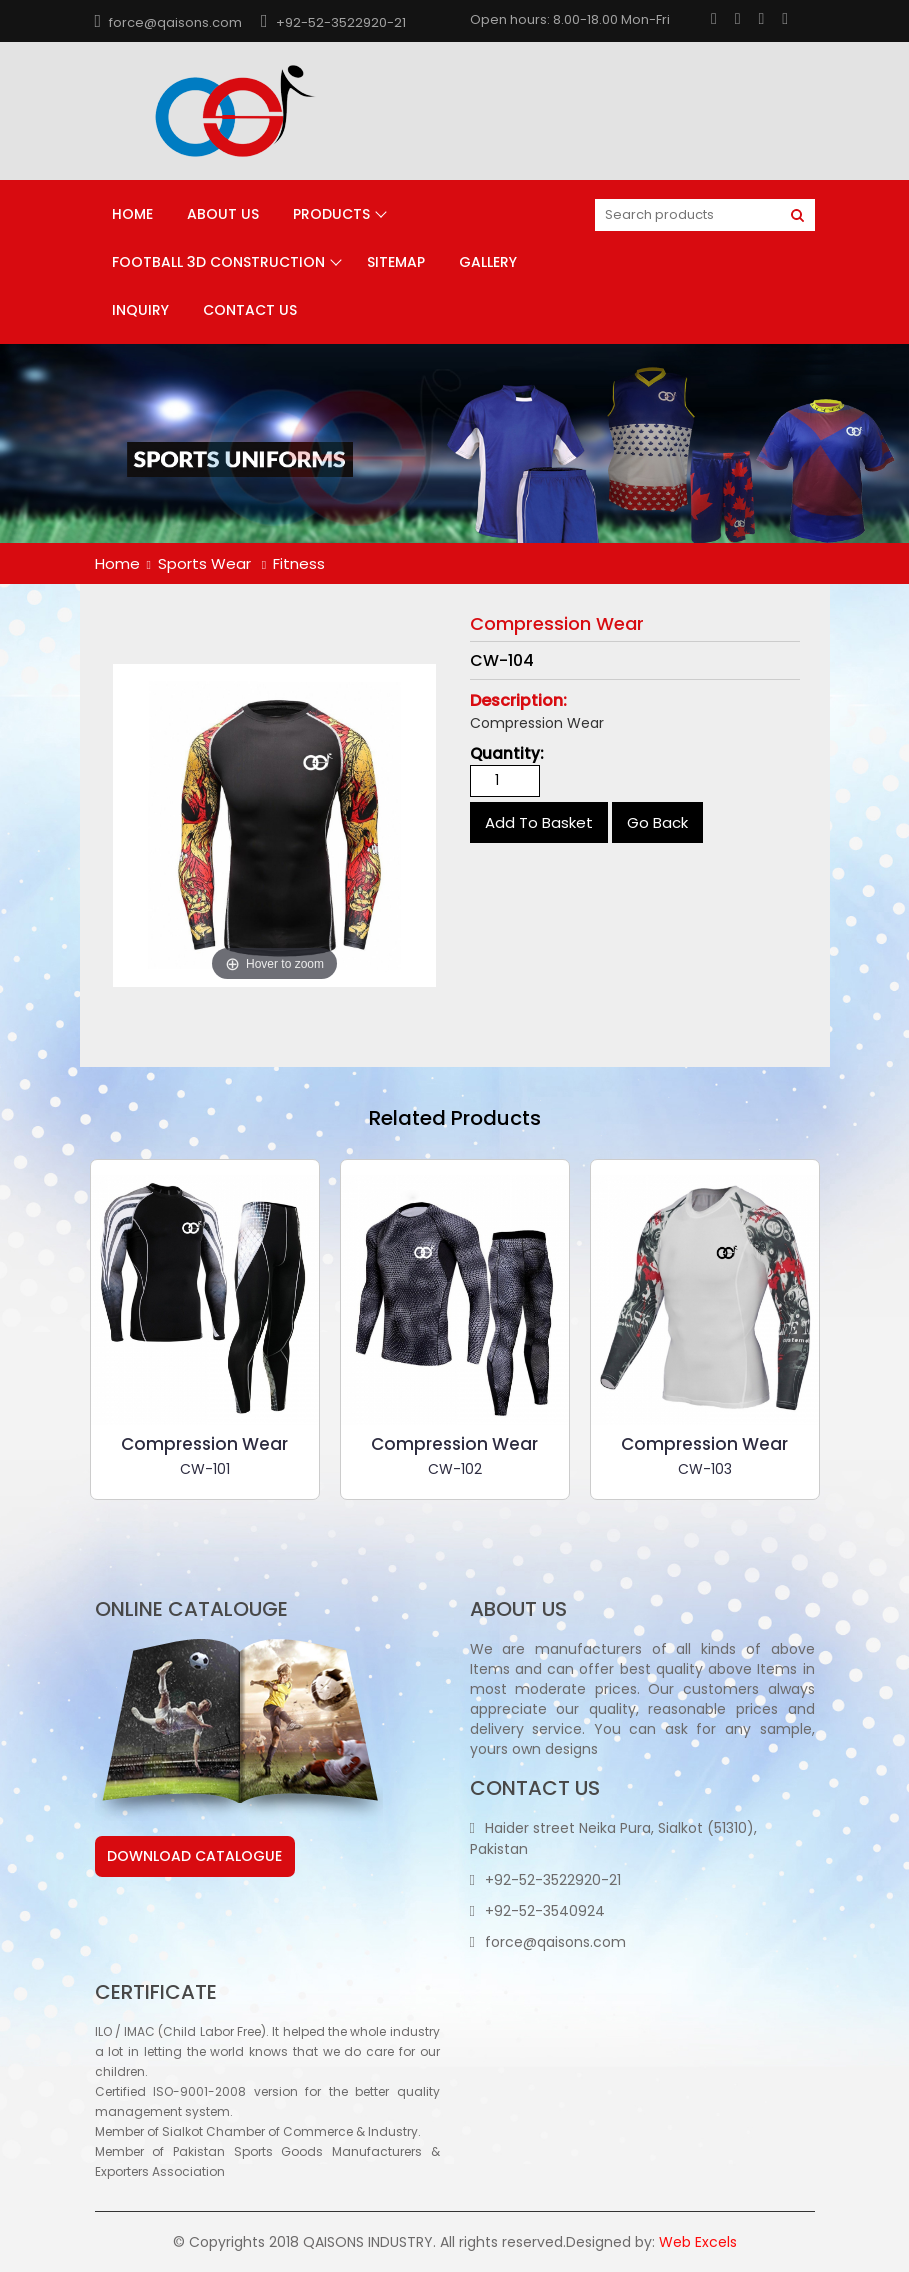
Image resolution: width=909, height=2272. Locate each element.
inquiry (140, 310)
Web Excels (698, 2242)
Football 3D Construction (218, 262)
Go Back (657, 822)
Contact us (250, 310)
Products (331, 214)
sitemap (396, 262)
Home (132, 214)
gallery (488, 262)
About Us (223, 214)
